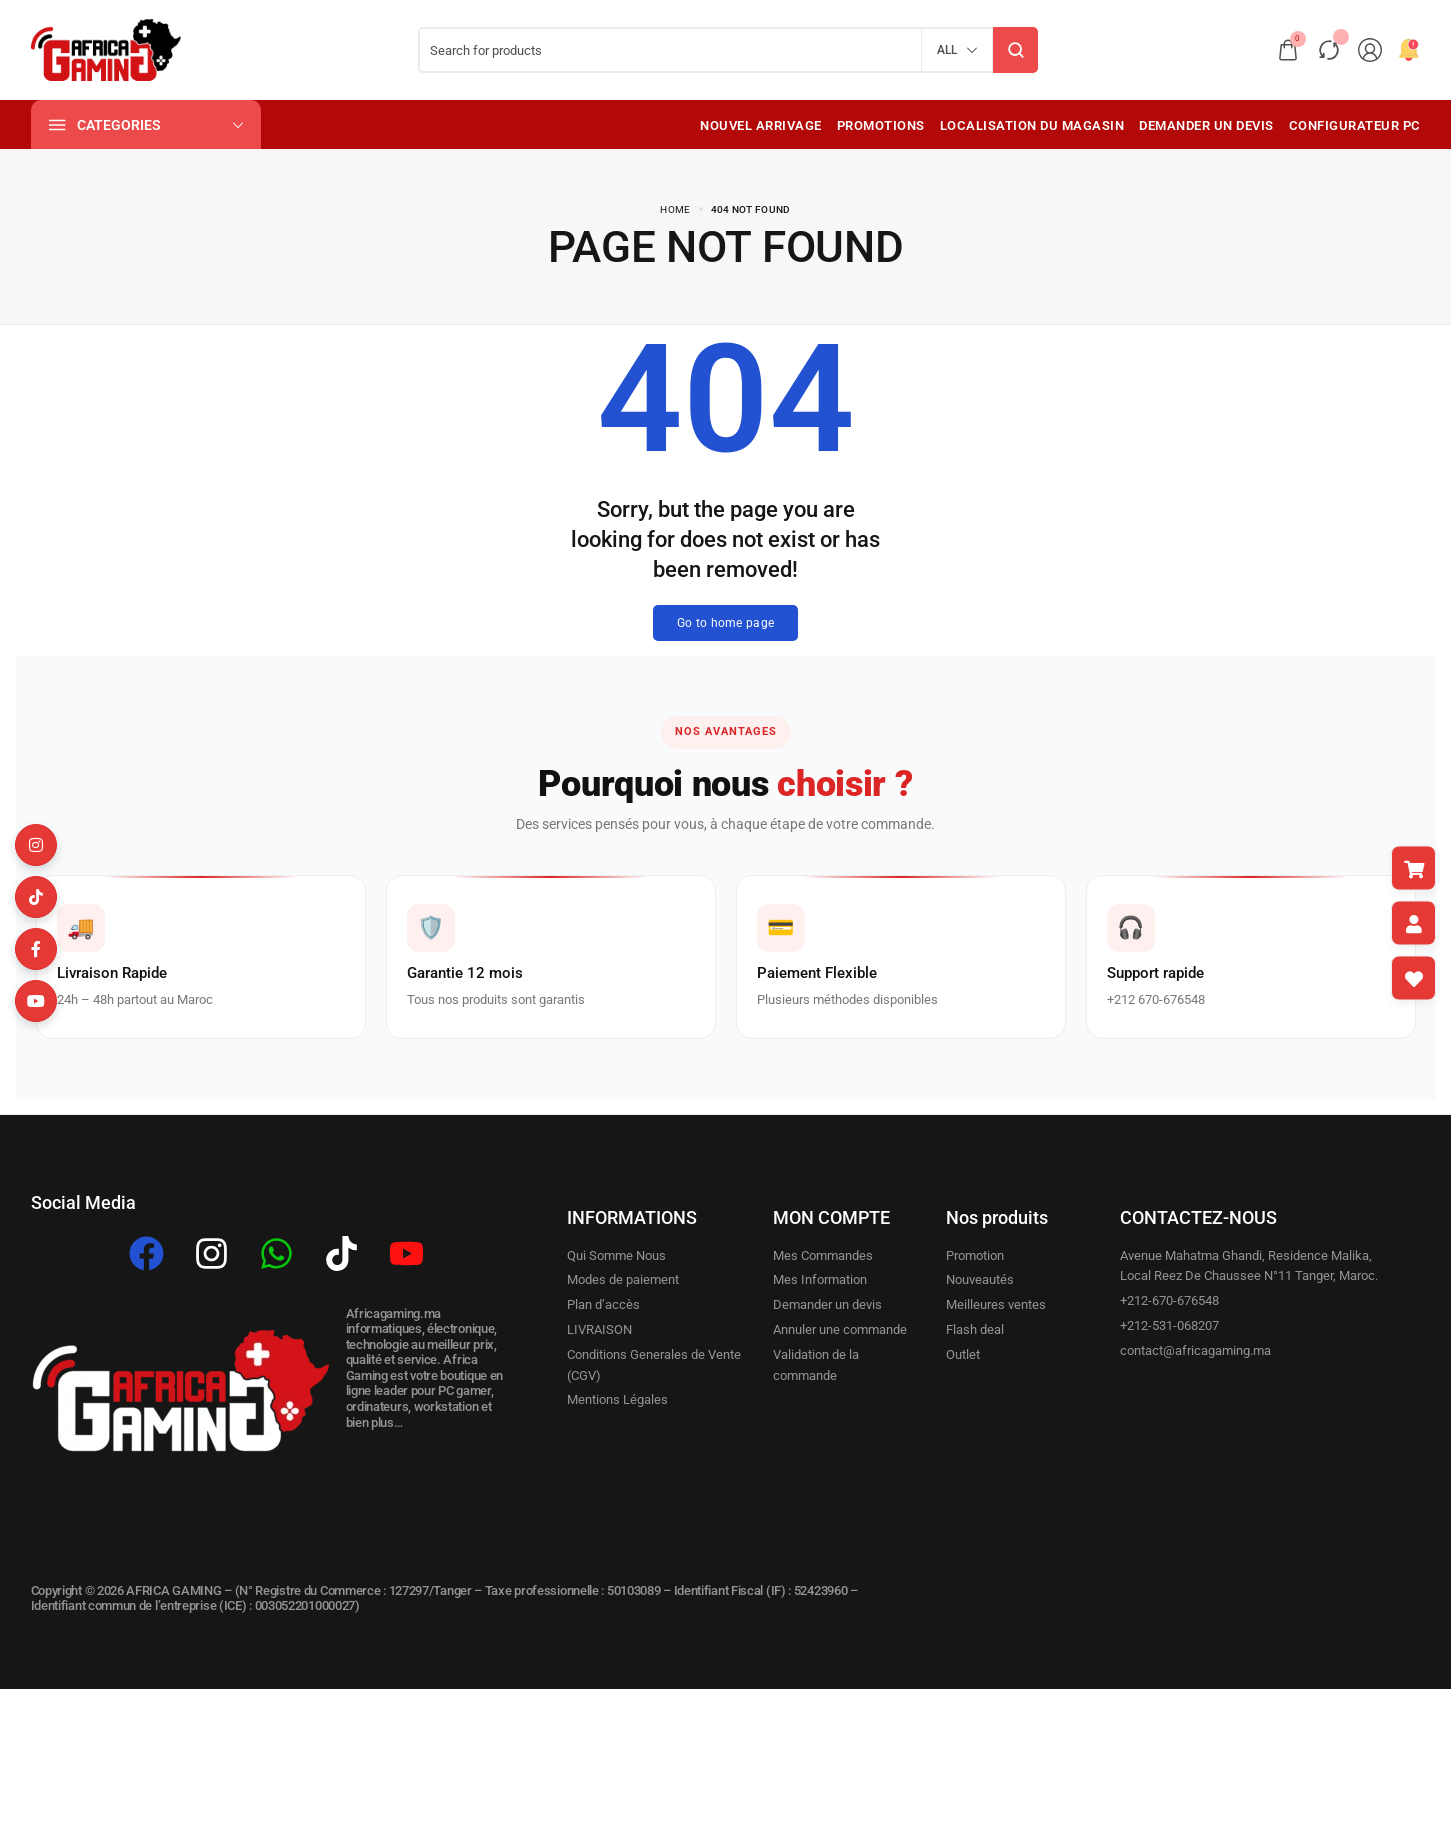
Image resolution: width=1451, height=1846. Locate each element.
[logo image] (106, 49)
